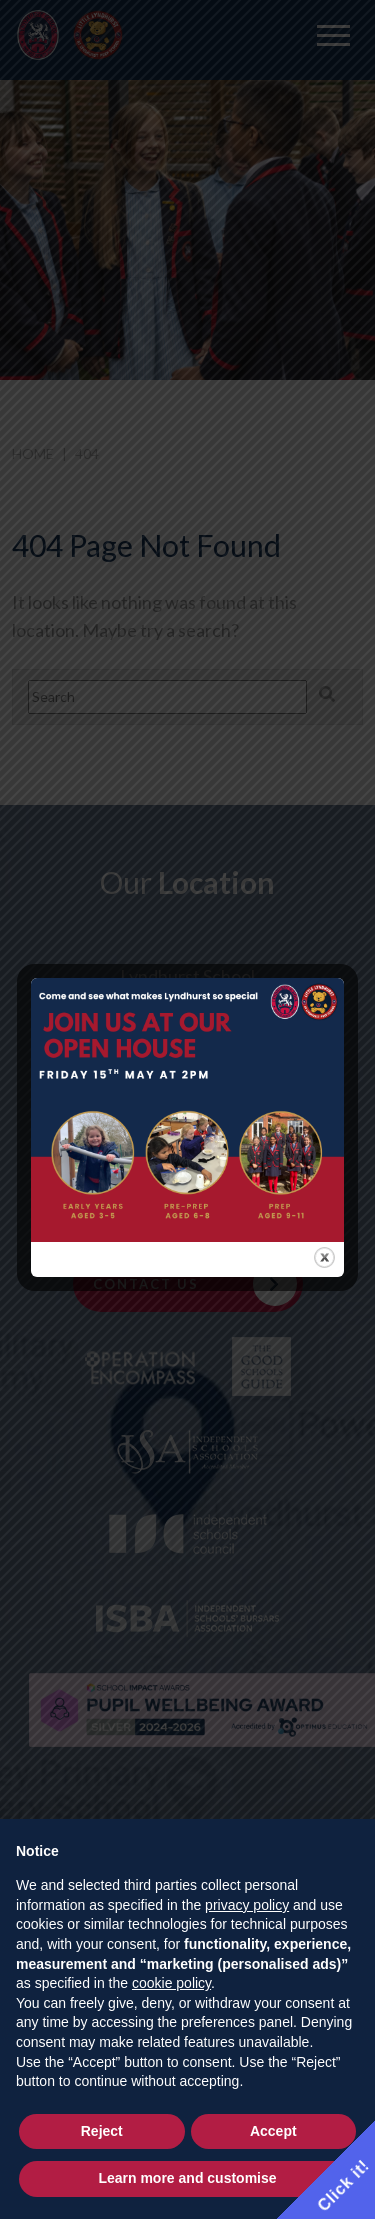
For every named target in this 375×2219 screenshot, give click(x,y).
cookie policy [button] (171, 1983)
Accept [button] (273, 2131)
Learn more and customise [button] (187, 2178)
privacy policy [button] (247, 1905)
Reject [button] (102, 2131)
